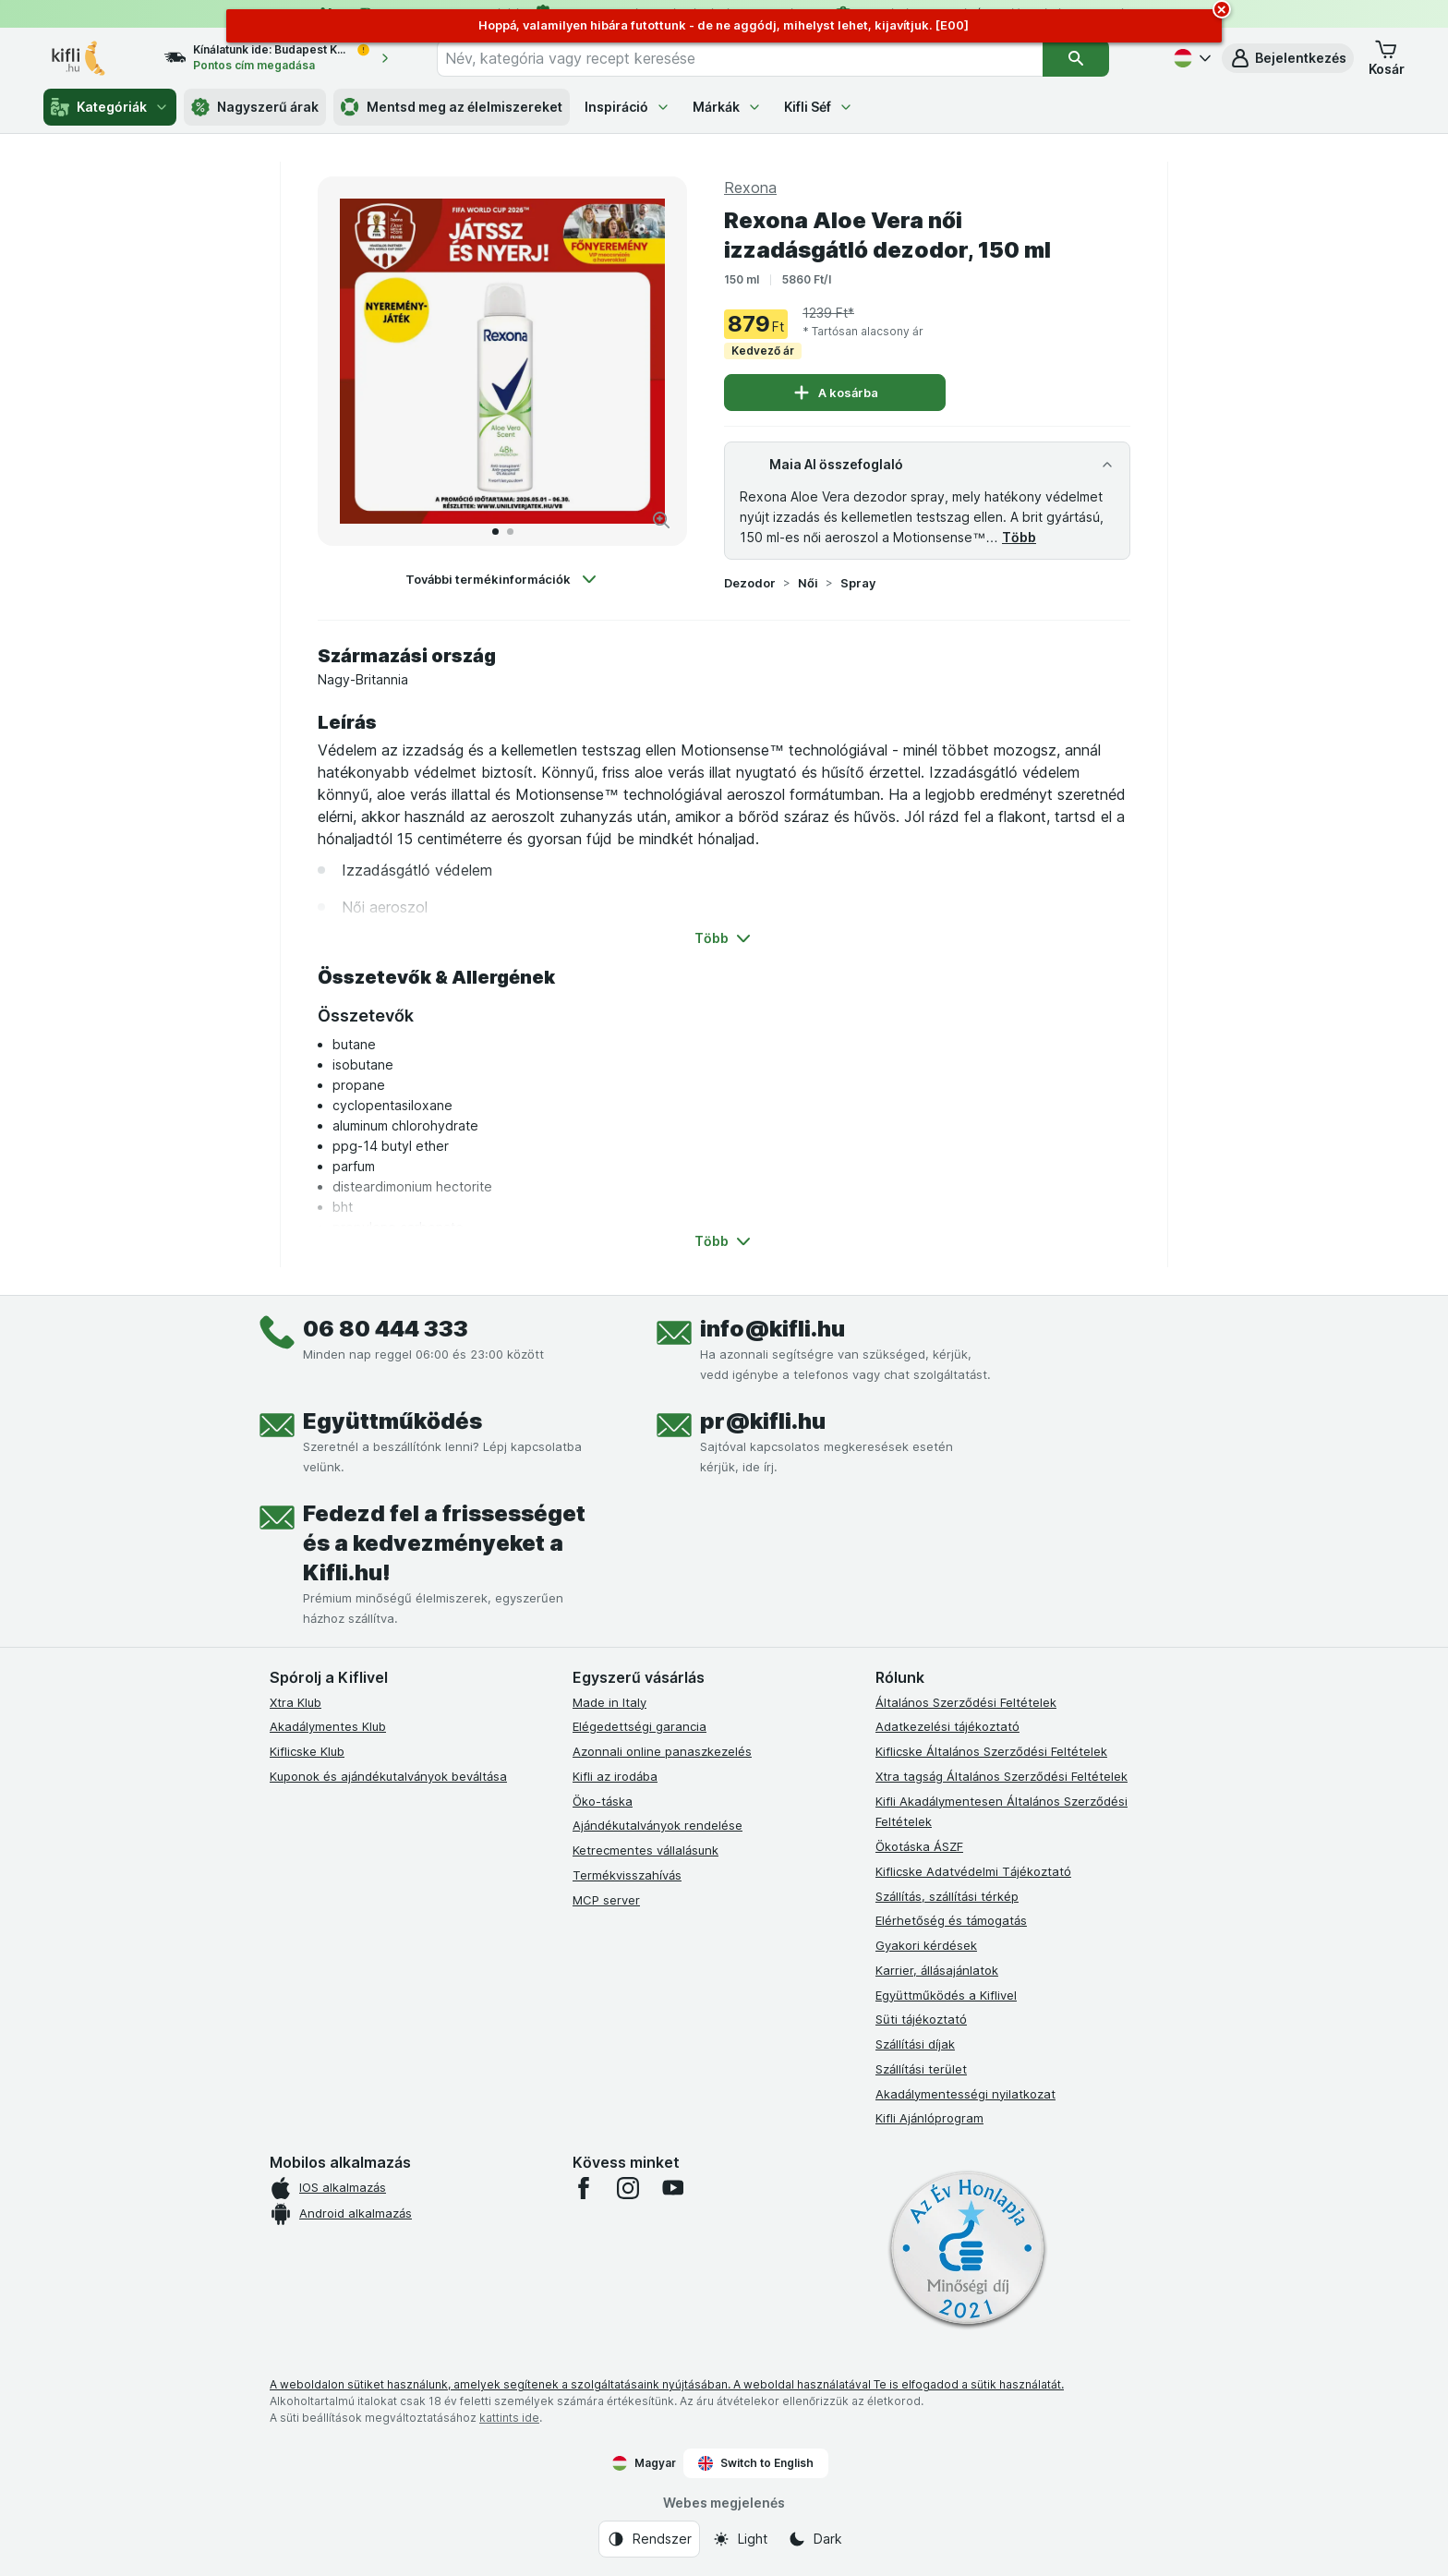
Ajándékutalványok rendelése (657, 1825)
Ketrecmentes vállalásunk (645, 1850)
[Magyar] (1190, 58)
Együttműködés (392, 1421)
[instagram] (628, 2188)
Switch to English (756, 2463)
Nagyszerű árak (255, 107)
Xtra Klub (295, 1702)
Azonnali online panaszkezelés (662, 1751)
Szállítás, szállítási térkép (947, 1896)
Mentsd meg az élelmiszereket (451, 107)
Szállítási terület (921, 2069)
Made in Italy (609, 1702)
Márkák (727, 107)
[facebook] (584, 2188)
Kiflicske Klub (307, 1751)
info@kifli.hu (772, 1328)
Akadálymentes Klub (328, 1726)
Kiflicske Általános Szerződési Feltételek (991, 1751)
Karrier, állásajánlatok (936, 1970)
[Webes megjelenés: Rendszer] (649, 2539)
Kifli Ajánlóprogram (929, 2117)
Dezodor (750, 582)
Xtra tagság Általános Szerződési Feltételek (1001, 1776)
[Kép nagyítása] (661, 520)
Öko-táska (603, 1801)
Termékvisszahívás (627, 1875)
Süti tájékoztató (921, 2019)
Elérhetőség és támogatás (951, 1920)
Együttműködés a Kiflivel (946, 1995)
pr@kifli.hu (763, 1421)
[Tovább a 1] (495, 531)
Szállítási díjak (915, 2044)
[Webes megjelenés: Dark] (815, 2539)
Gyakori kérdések (926, 1945)
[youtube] (672, 2188)
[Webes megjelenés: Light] (740, 2539)
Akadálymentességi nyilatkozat (965, 2093)
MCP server (606, 1900)
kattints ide (509, 2418)
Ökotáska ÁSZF (919, 1846)
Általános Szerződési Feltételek (965, 1702)
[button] (1288, 58)
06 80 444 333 (385, 1328)
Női (808, 582)
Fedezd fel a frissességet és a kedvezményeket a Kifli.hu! (444, 1543)
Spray (857, 582)
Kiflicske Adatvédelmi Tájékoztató (973, 1871)
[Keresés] (1076, 58)
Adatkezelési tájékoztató (947, 1726)
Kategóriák (110, 107)
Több (1019, 537)
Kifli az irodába (615, 1776)
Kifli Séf (818, 107)
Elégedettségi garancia (639, 1726)
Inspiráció (627, 107)
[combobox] (740, 58)
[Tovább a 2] (510, 531)
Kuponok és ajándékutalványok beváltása (388, 1776)
